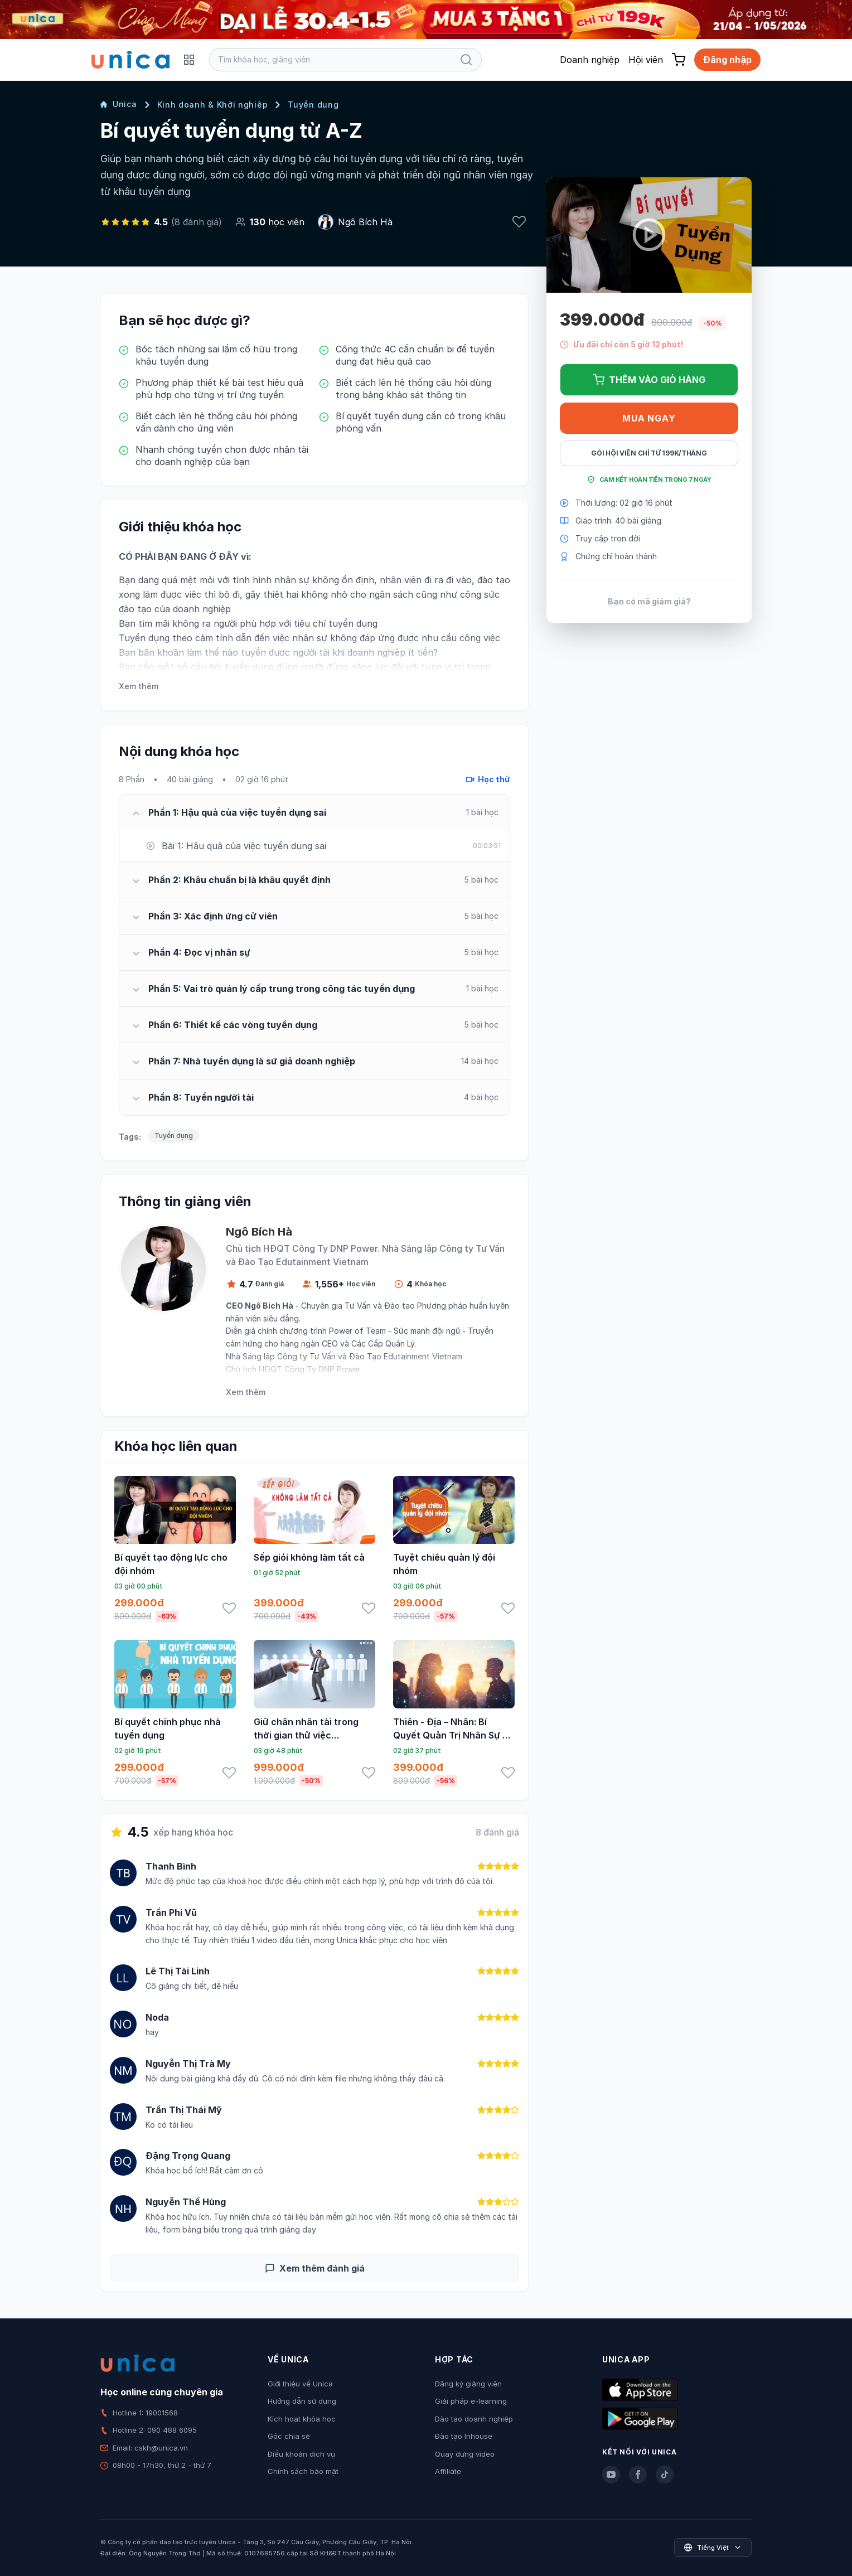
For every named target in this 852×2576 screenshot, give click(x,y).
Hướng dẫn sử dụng (302, 2400)
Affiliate (448, 2471)
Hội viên (645, 59)
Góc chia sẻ (289, 2436)
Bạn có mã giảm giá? (649, 601)
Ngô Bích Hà (365, 221)
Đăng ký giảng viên (468, 2383)
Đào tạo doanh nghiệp (474, 2418)
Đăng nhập (727, 59)
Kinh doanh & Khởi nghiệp (212, 104)
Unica (118, 104)
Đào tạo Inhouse (463, 2436)
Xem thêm (138, 686)
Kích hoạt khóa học (302, 2418)
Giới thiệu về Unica (300, 2383)
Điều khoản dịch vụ (301, 2453)
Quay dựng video (465, 2453)
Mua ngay (648, 418)
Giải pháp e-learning (471, 2400)
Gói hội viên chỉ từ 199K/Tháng (649, 453)
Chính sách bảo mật (303, 2471)
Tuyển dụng (313, 104)
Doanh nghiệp (589, 59)
